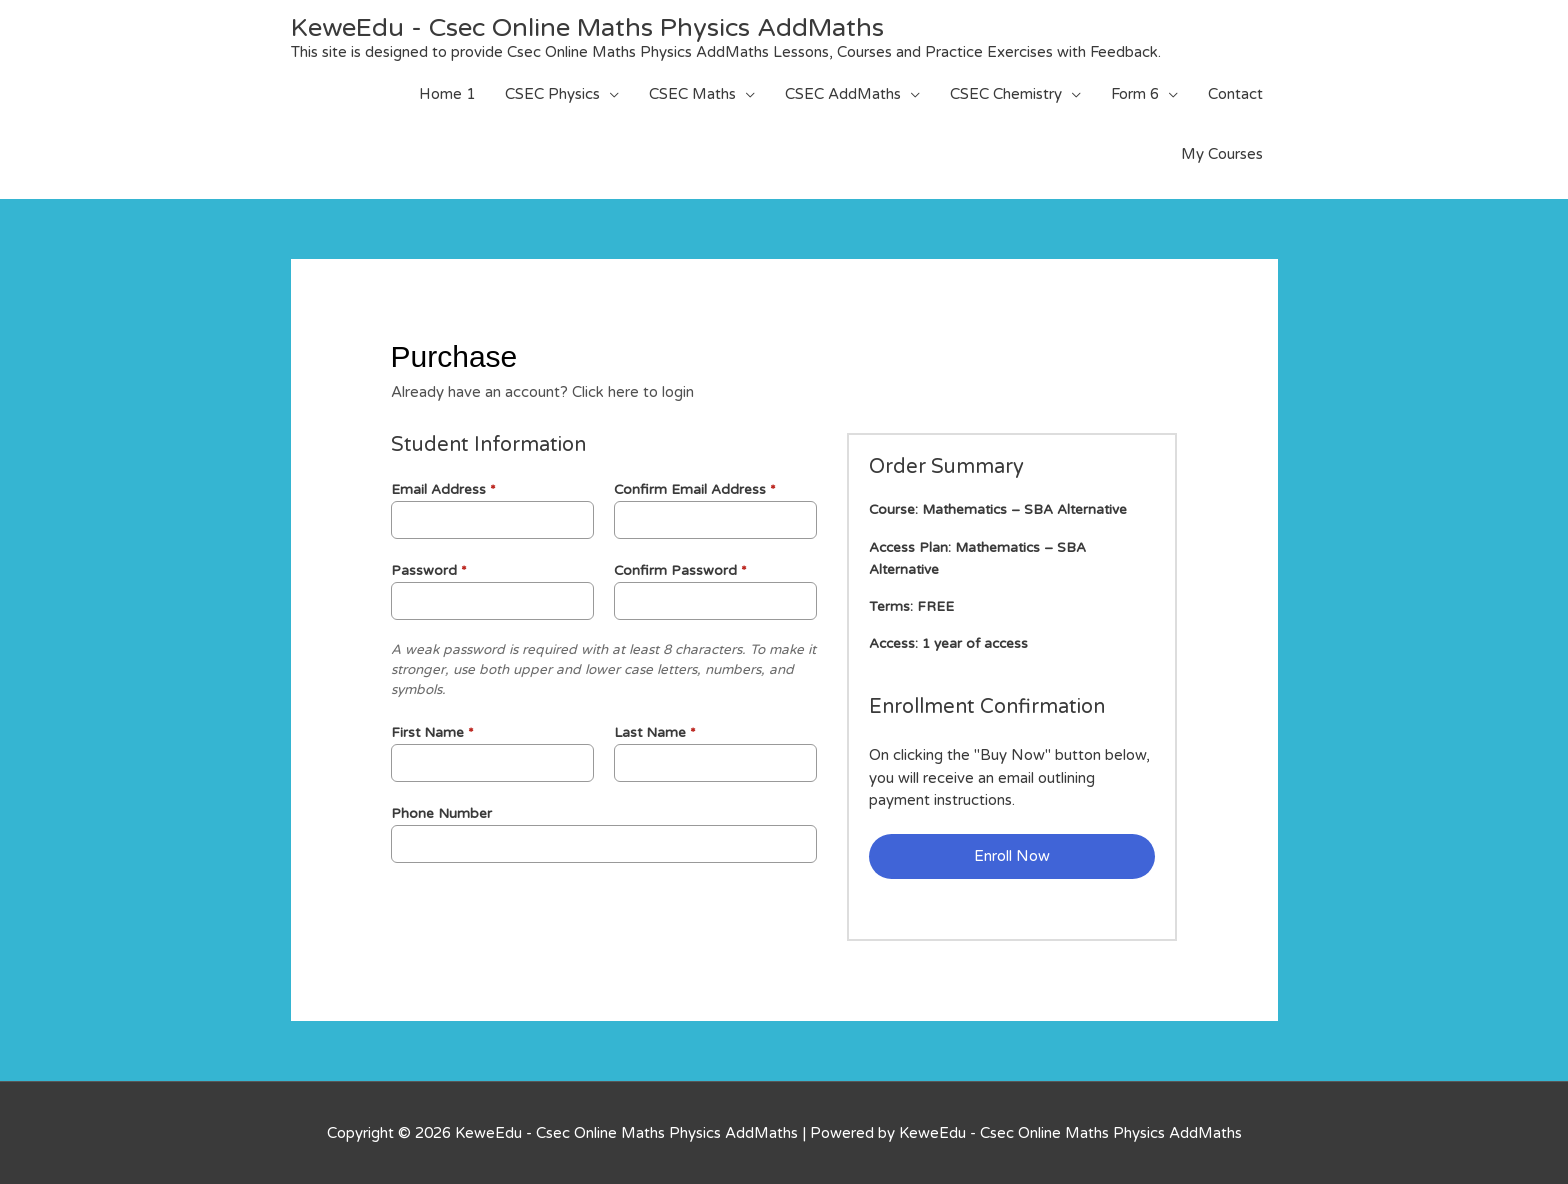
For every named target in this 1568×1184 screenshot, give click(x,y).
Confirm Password (680, 570)
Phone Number (441, 813)
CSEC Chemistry (1006, 94)
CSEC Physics (552, 94)
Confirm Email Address (695, 489)
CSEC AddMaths (843, 94)
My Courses (1222, 154)
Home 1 (447, 94)
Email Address (443, 489)
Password (429, 570)
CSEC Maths (692, 94)
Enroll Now (1012, 856)
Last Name (655, 732)
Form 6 (1135, 94)
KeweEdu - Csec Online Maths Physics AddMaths (593, 27)
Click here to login (633, 392)
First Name (432, 732)
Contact (1235, 94)
